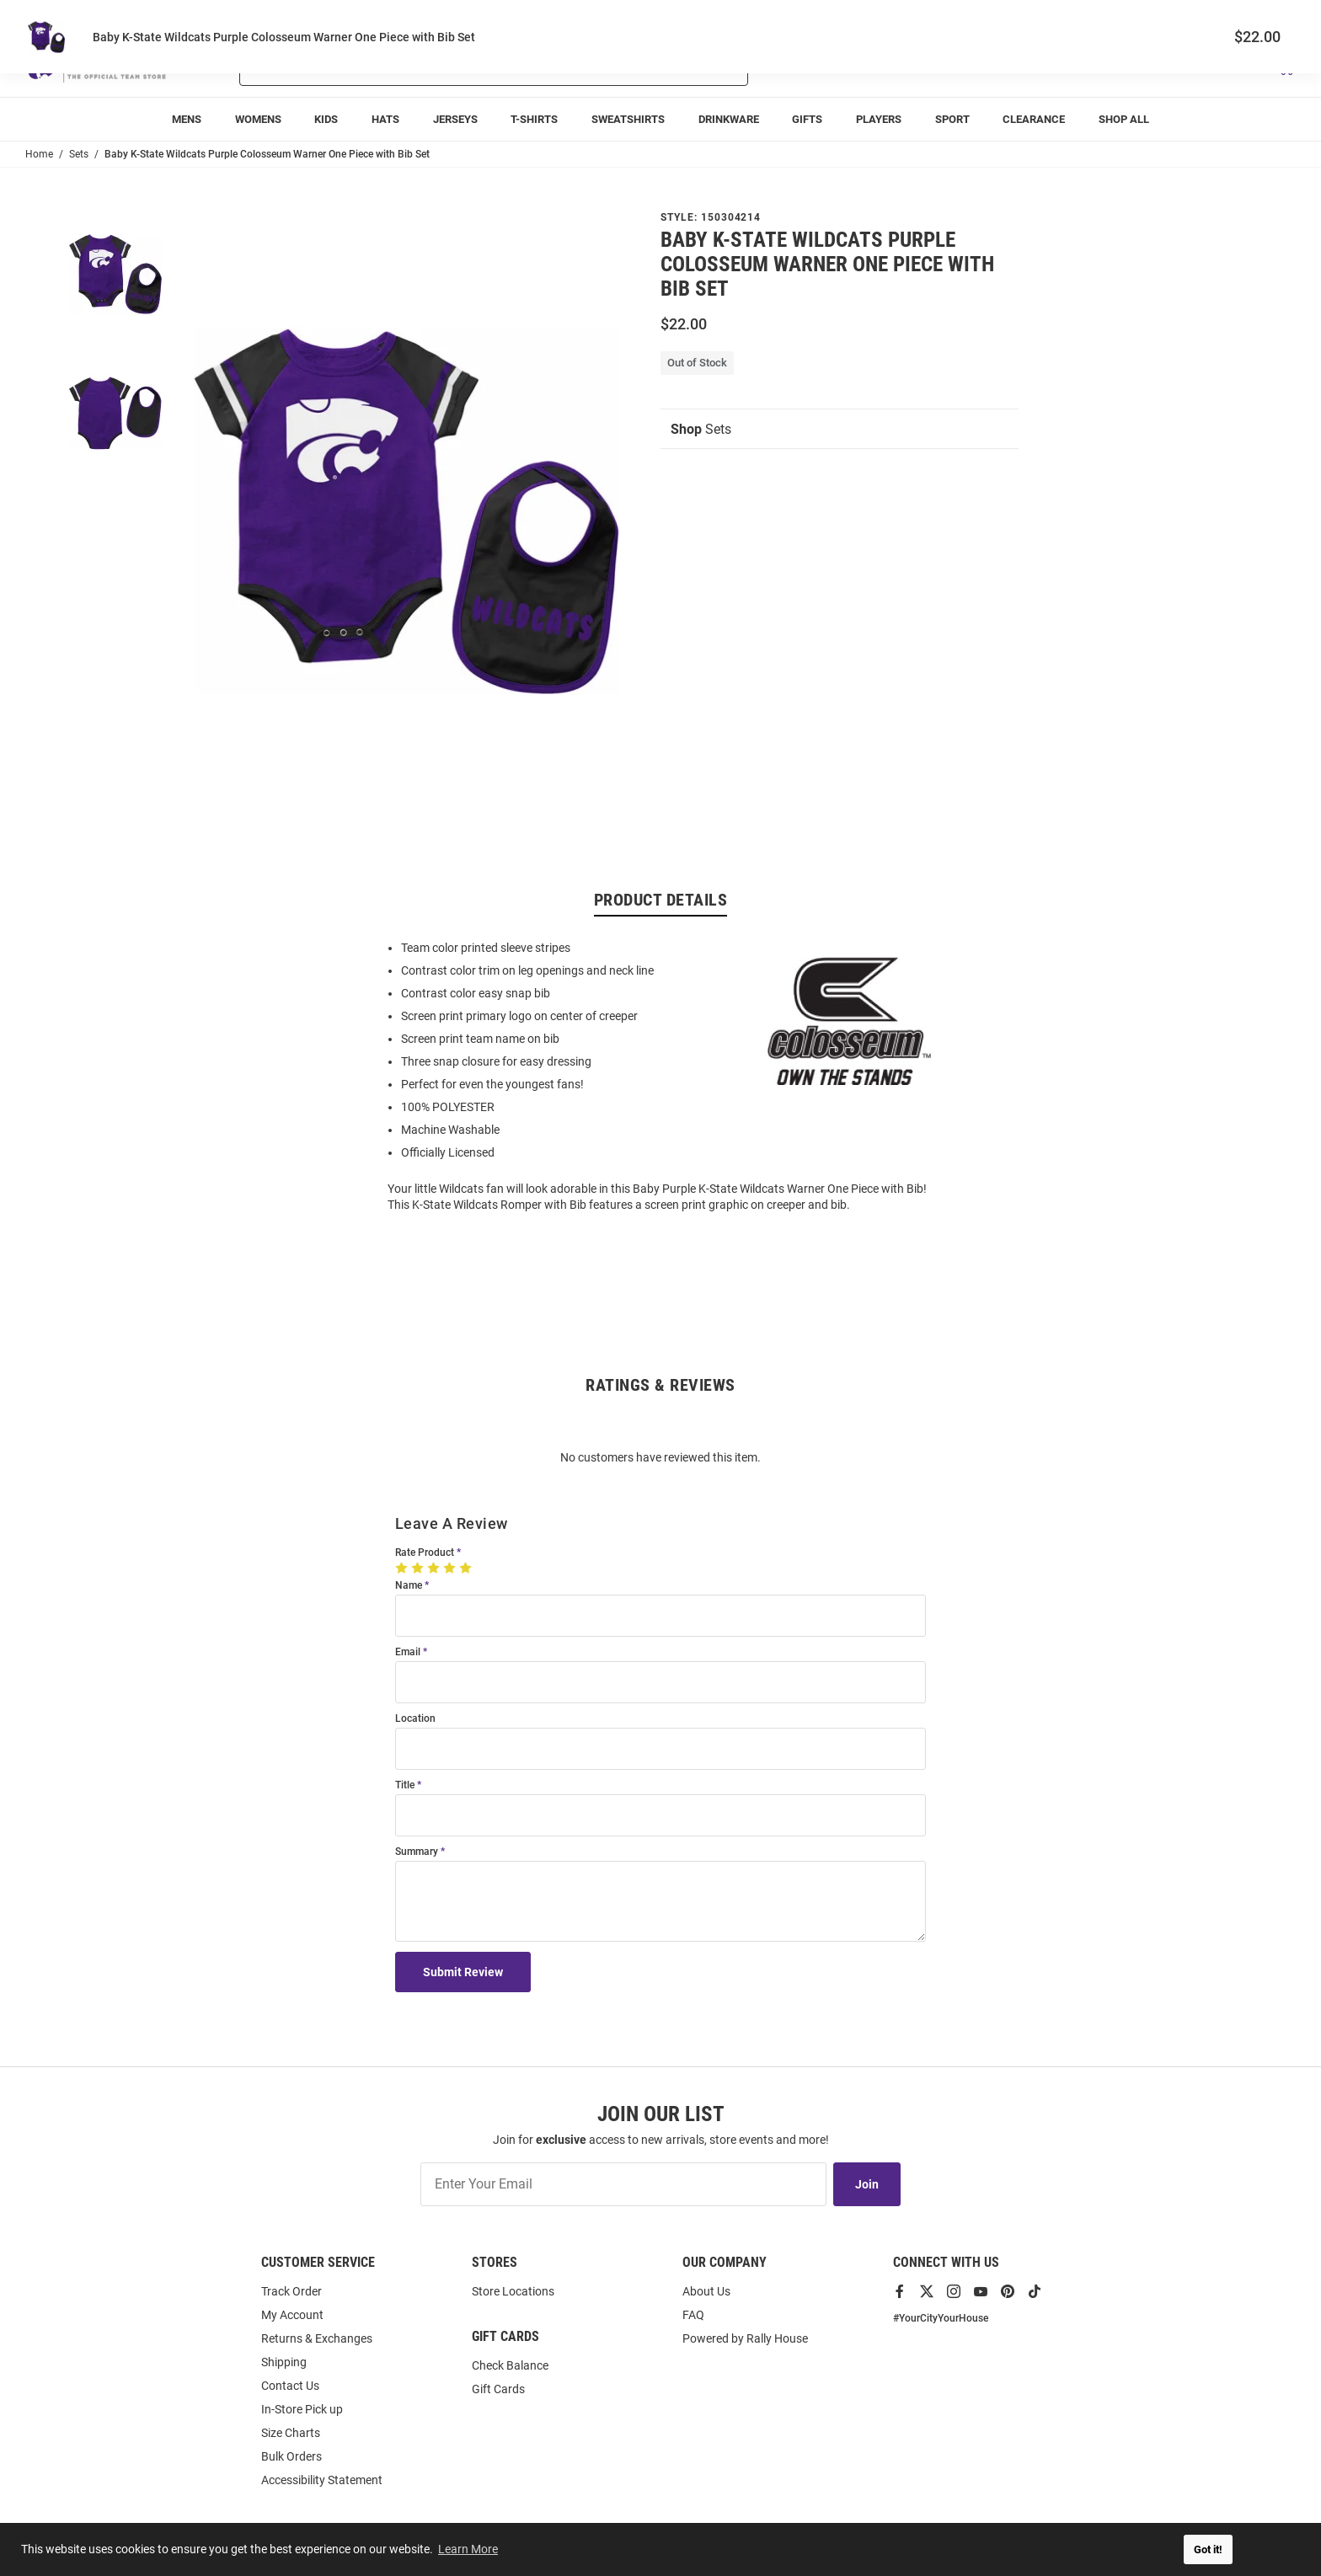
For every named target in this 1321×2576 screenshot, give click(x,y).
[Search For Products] (449, 65)
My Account (292, 2315)
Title (404, 1785)
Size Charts (290, 2433)
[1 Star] (403, 1568)
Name (408, 1585)
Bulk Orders (291, 2456)
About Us (706, 2291)
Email (407, 1652)
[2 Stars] (419, 1568)
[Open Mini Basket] (1285, 66)
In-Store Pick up (302, 2409)
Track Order (1171, 17)
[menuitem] (186, 119)
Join (867, 2184)
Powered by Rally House (745, 2338)
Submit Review (463, 1972)
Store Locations (513, 2291)
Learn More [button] (468, 2549)
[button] (1096, 65)
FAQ (693, 2315)
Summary (416, 1851)
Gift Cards (498, 2389)
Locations (1272, 17)
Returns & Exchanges (316, 2338)
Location (415, 1718)
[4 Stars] (451, 1568)
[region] (660, 1075)
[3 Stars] (435, 1568)
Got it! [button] (1208, 2549)
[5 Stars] (467, 1568)
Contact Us (290, 2385)
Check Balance (510, 2365)
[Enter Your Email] (623, 2184)
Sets (701, 429)
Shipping (284, 2362)
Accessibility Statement (321, 2480)
